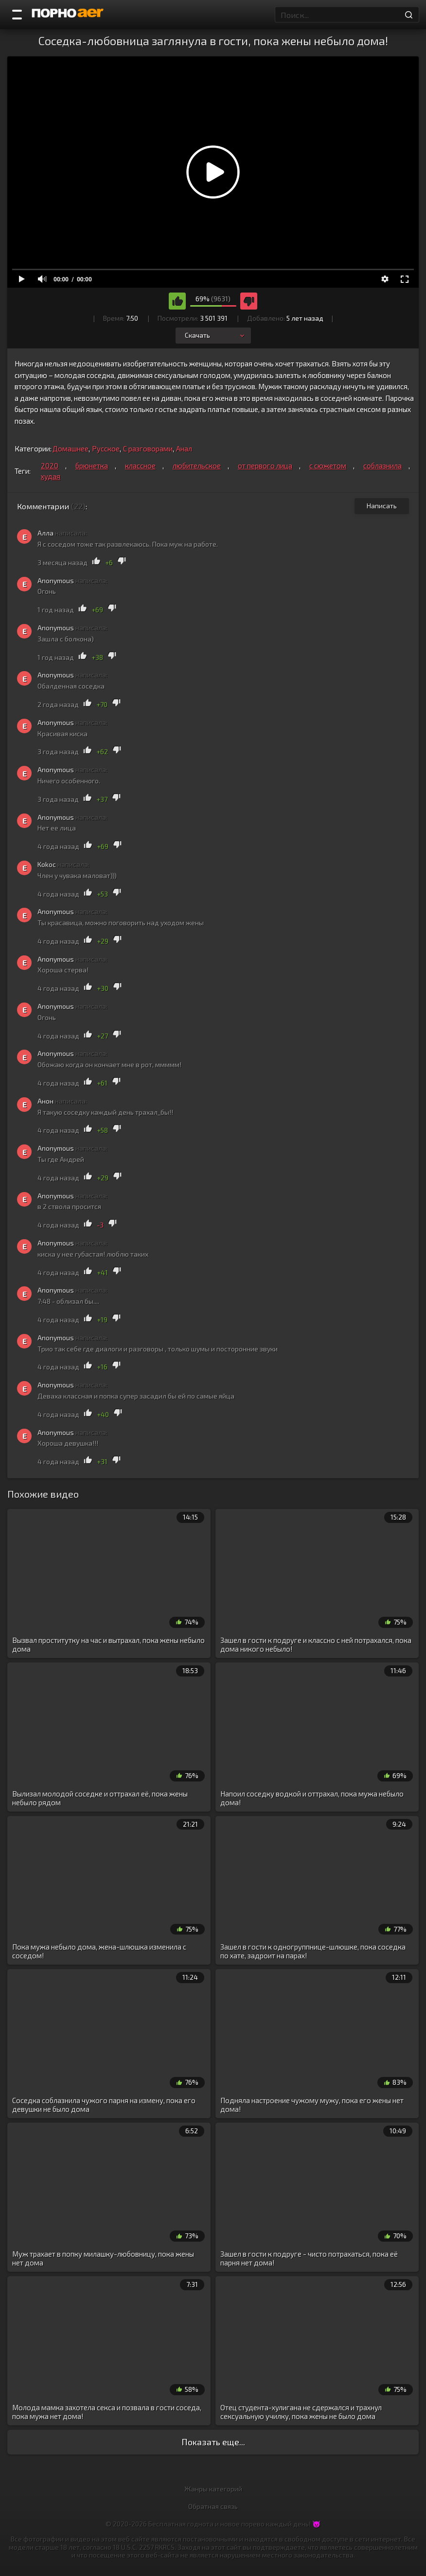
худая (50, 476)
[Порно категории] (17, 14)
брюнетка (91, 465)
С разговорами (148, 448)
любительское (197, 465)
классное (140, 465)
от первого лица (265, 465)
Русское (106, 448)
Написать (382, 505)
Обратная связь (213, 2506)
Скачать (215, 335)
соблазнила (382, 465)
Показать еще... (213, 2442)
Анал (184, 448)
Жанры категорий (213, 2489)
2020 (49, 465)
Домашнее (71, 448)
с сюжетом (327, 465)
